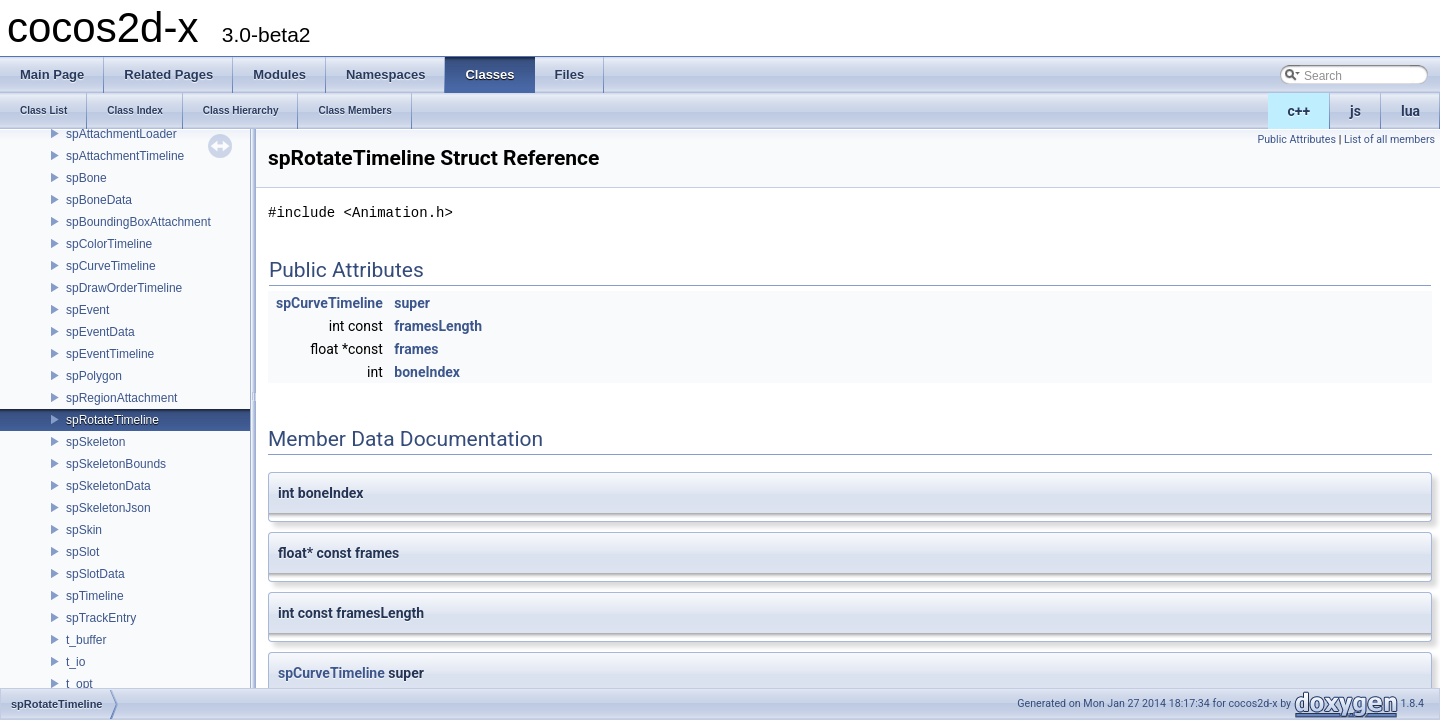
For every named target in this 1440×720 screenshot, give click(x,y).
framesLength (438, 326)
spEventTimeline (110, 354)
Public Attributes (1296, 139)
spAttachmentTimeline (125, 156)
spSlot (82, 552)
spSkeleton (95, 442)
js (1355, 111)
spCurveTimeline (111, 266)
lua (1410, 111)
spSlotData (95, 574)
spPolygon (94, 376)
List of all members (1389, 139)
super (412, 303)
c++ (1299, 111)
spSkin (84, 530)
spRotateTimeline (112, 420)
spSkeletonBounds (116, 464)
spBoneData (99, 200)
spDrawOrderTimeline (124, 288)
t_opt (79, 684)
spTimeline (95, 596)
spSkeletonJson (108, 508)
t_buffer (86, 640)
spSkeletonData (108, 486)
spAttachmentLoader (121, 134)
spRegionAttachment (121, 398)
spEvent (87, 310)
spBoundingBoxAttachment (138, 222)
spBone (86, 178)
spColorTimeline (109, 244)
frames (416, 349)
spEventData (100, 332)
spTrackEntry (101, 618)
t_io (75, 662)
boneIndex (427, 372)
